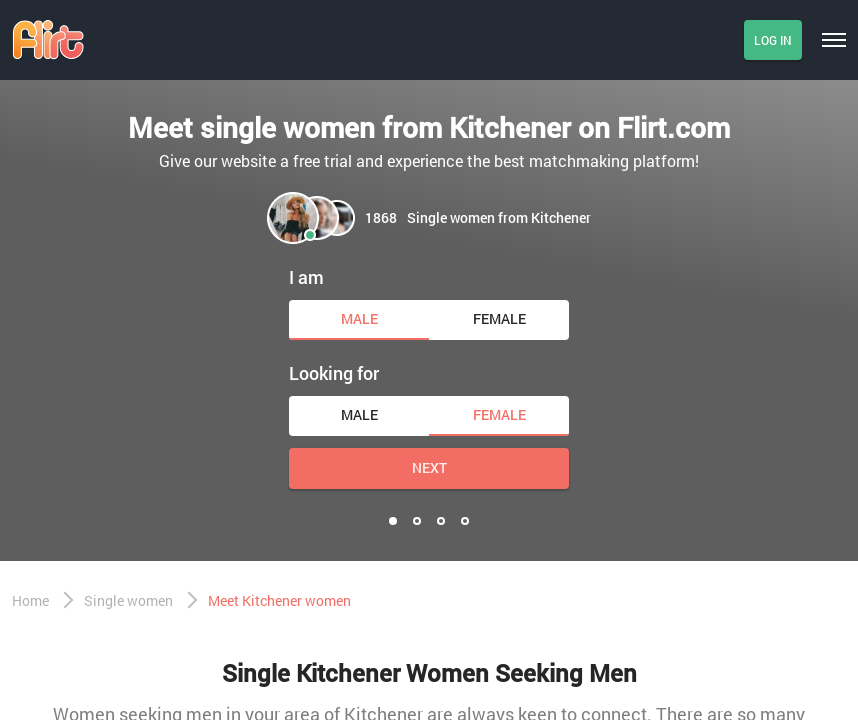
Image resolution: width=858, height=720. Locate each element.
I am (306, 277)
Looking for (334, 373)
